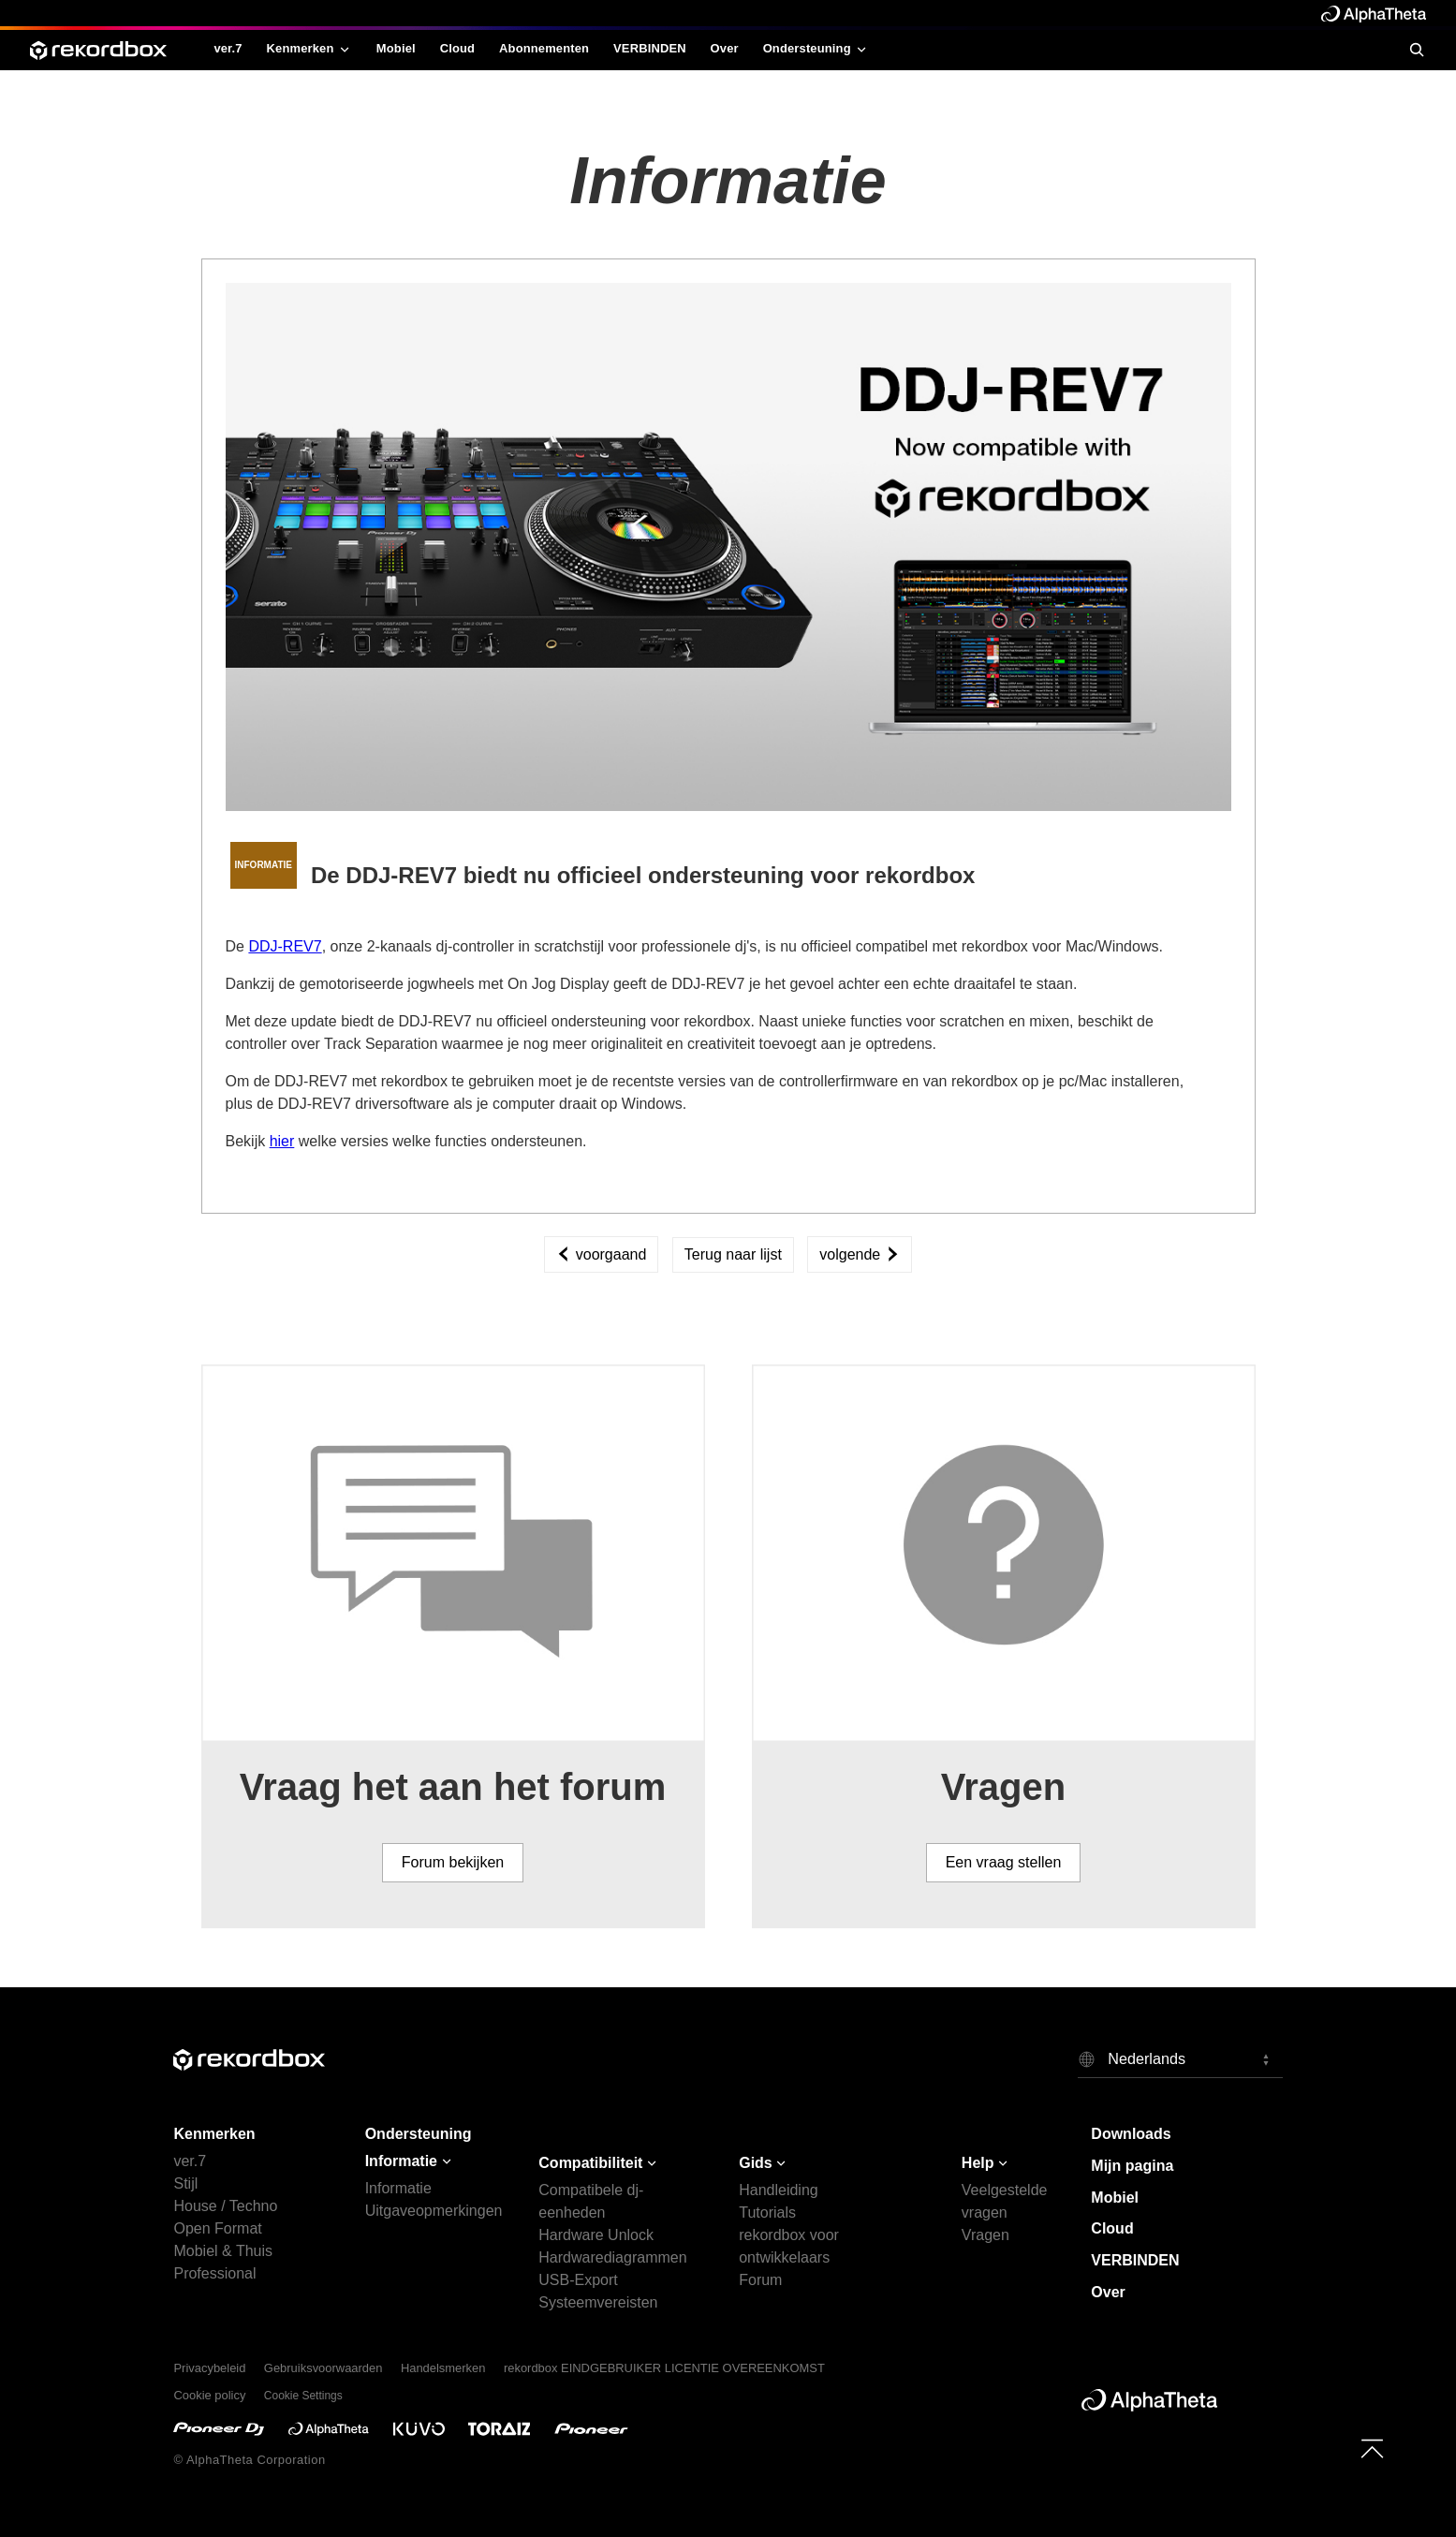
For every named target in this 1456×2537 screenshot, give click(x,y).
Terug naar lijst (733, 1254)
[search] (1416, 49)
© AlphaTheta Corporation (249, 2460)
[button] (1180, 2058)
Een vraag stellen (1004, 1862)
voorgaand (601, 1254)
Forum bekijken (453, 1862)
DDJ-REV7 (284, 946)
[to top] (1372, 2448)
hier (282, 1141)
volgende (859, 1254)
